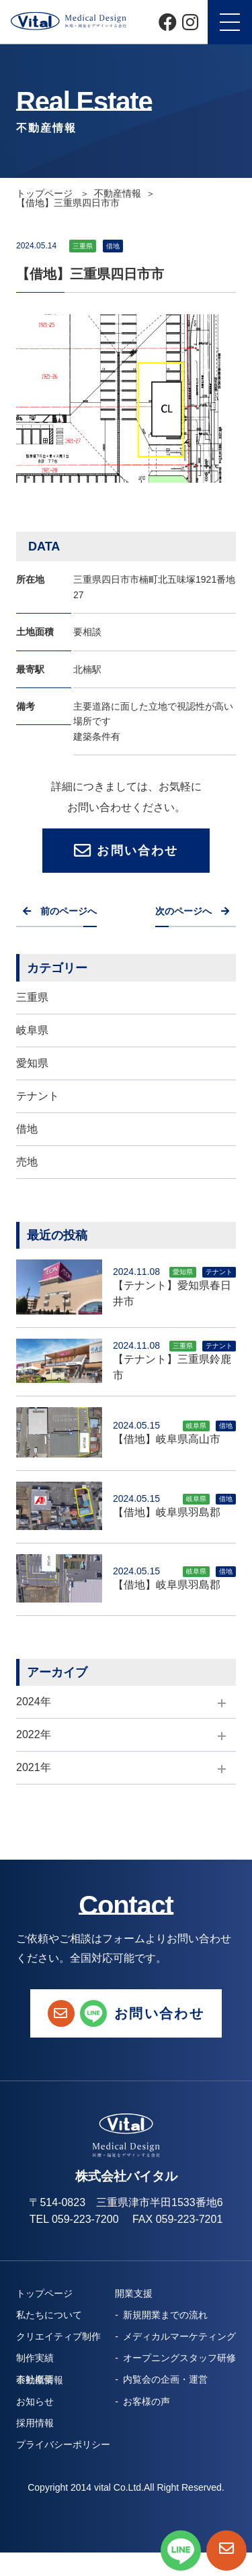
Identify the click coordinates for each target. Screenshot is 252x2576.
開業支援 (134, 2293)
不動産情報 (117, 193)
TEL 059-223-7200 (74, 2219)
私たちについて (49, 2314)
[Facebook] (168, 21)
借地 (27, 1129)
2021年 (33, 1767)
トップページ (45, 193)
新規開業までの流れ (165, 2314)
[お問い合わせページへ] (226, 2550)
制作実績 (35, 2357)
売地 (27, 1161)
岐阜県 (32, 1030)
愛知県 (32, 1063)
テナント (37, 1096)
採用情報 (35, 2423)
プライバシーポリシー (63, 2444)
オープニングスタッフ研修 (179, 2357)
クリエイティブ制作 (58, 2336)
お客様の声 (146, 2401)
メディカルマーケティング (179, 2336)
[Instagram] (190, 21)
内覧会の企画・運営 (165, 2379)
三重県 (32, 997)
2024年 (33, 1701)
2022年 (33, 1734)
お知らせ (35, 2401)
